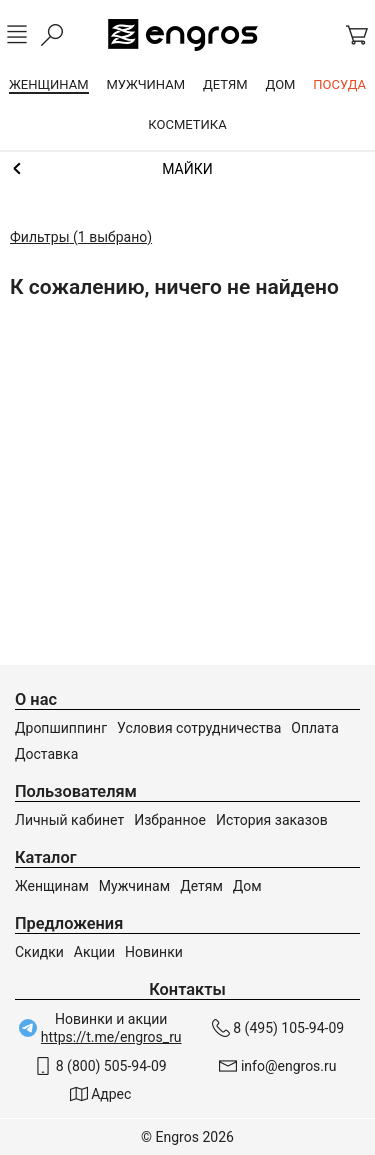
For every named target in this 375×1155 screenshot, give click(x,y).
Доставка (46, 754)
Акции (94, 952)
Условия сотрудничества (199, 728)
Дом (247, 886)
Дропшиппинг (61, 728)
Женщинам (52, 886)
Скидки (39, 952)
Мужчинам (134, 886)
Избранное (170, 820)
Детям (201, 886)
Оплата (315, 728)
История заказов (272, 820)
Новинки (154, 952)
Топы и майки (187, 169)
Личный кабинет (69, 820)
